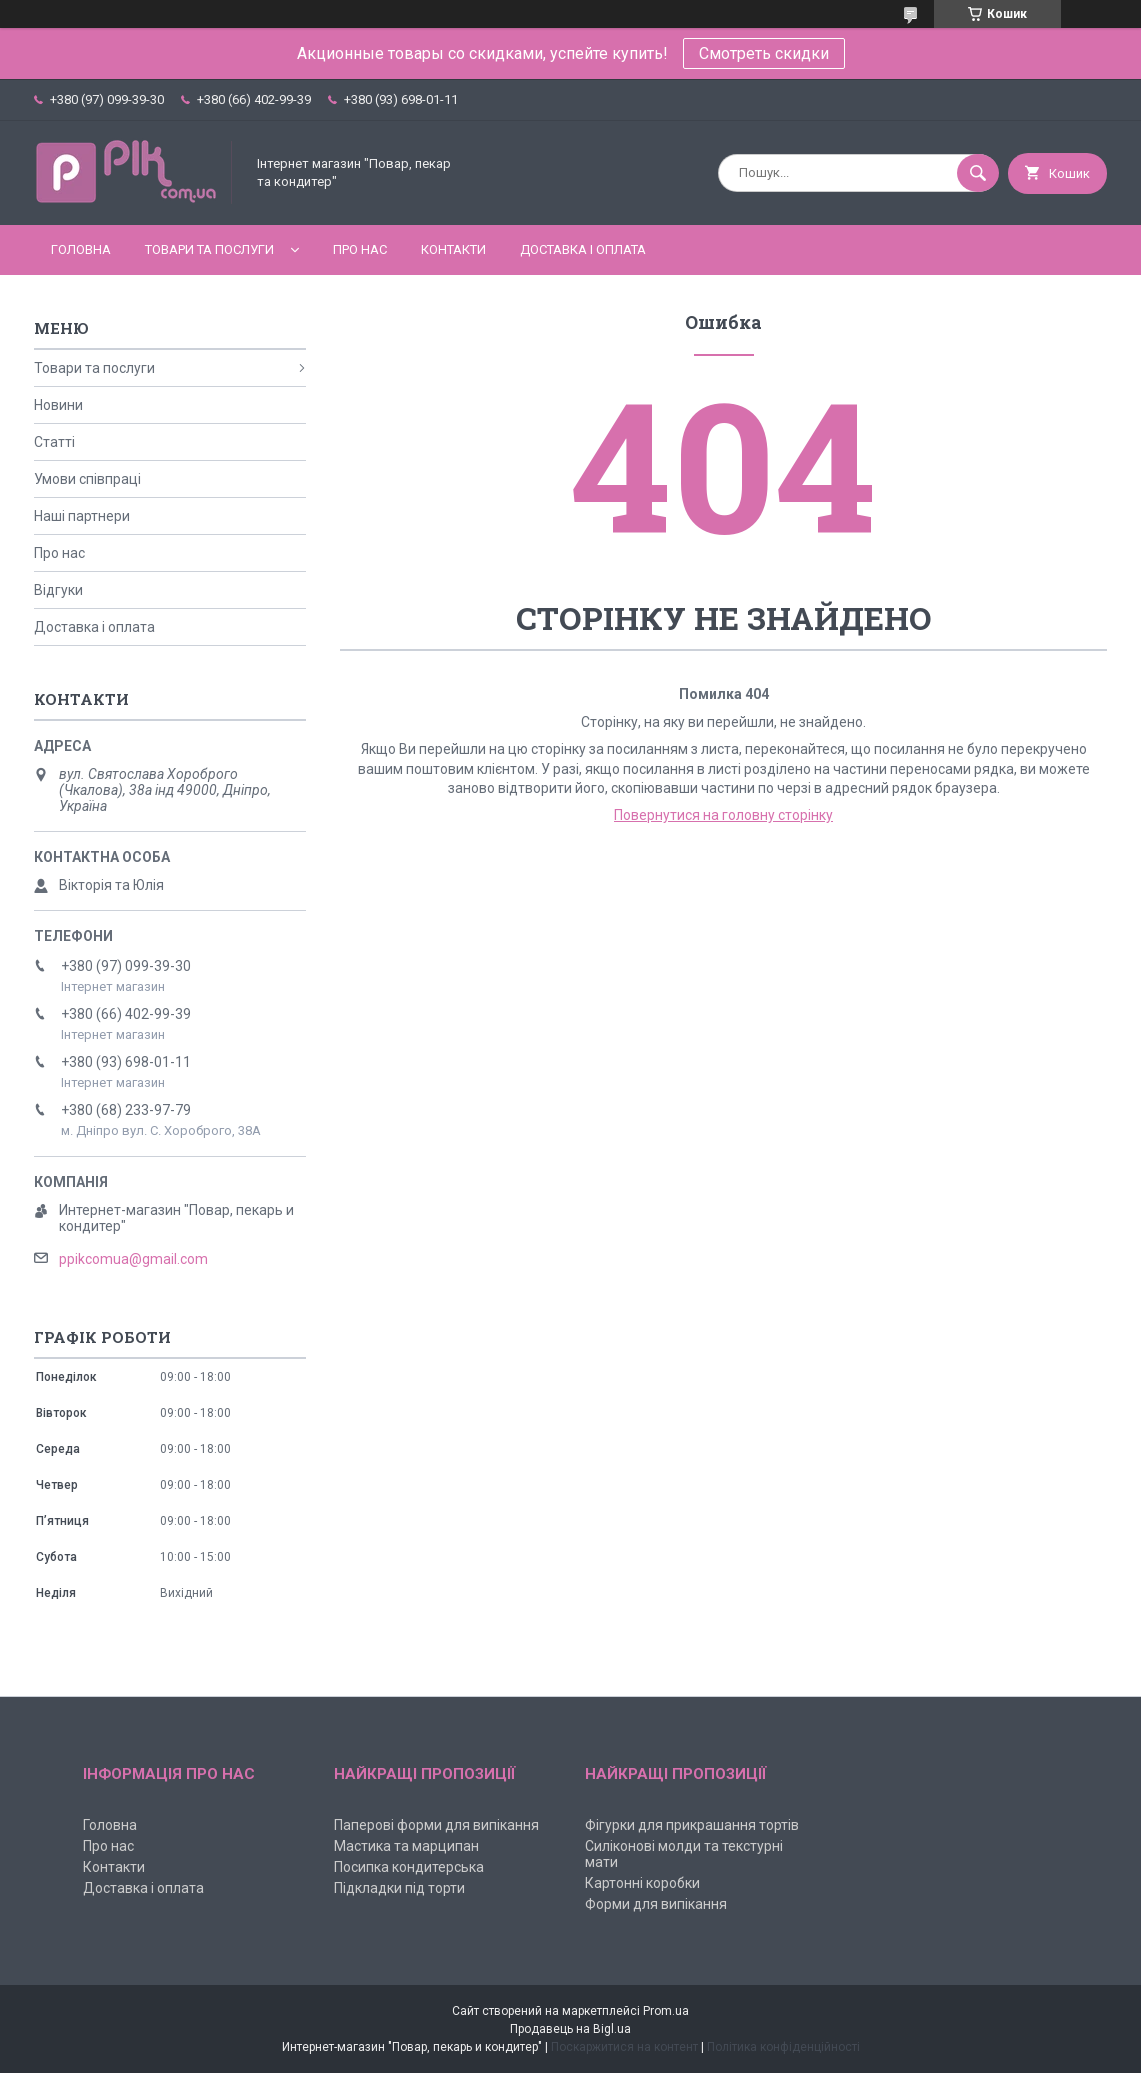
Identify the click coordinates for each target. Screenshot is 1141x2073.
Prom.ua (666, 2011)
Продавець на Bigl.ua (570, 2029)
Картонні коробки (642, 1883)
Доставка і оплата (583, 249)
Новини (58, 405)
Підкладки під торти (399, 1888)
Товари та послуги (209, 249)
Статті (54, 442)
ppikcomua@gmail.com (133, 1259)
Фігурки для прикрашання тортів (692, 1825)
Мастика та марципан (406, 1846)
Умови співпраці (87, 479)
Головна (81, 249)
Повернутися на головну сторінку (723, 815)
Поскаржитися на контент (624, 2047)
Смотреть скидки (764, 53)
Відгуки (58, 590)
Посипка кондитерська (409, 1867)
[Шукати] (978, 173)
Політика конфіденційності (783, 2047)
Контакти (453, 249)
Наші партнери (82, 516)
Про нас (360, 249)
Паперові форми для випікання (436, 1825)
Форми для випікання (656, 1904)
